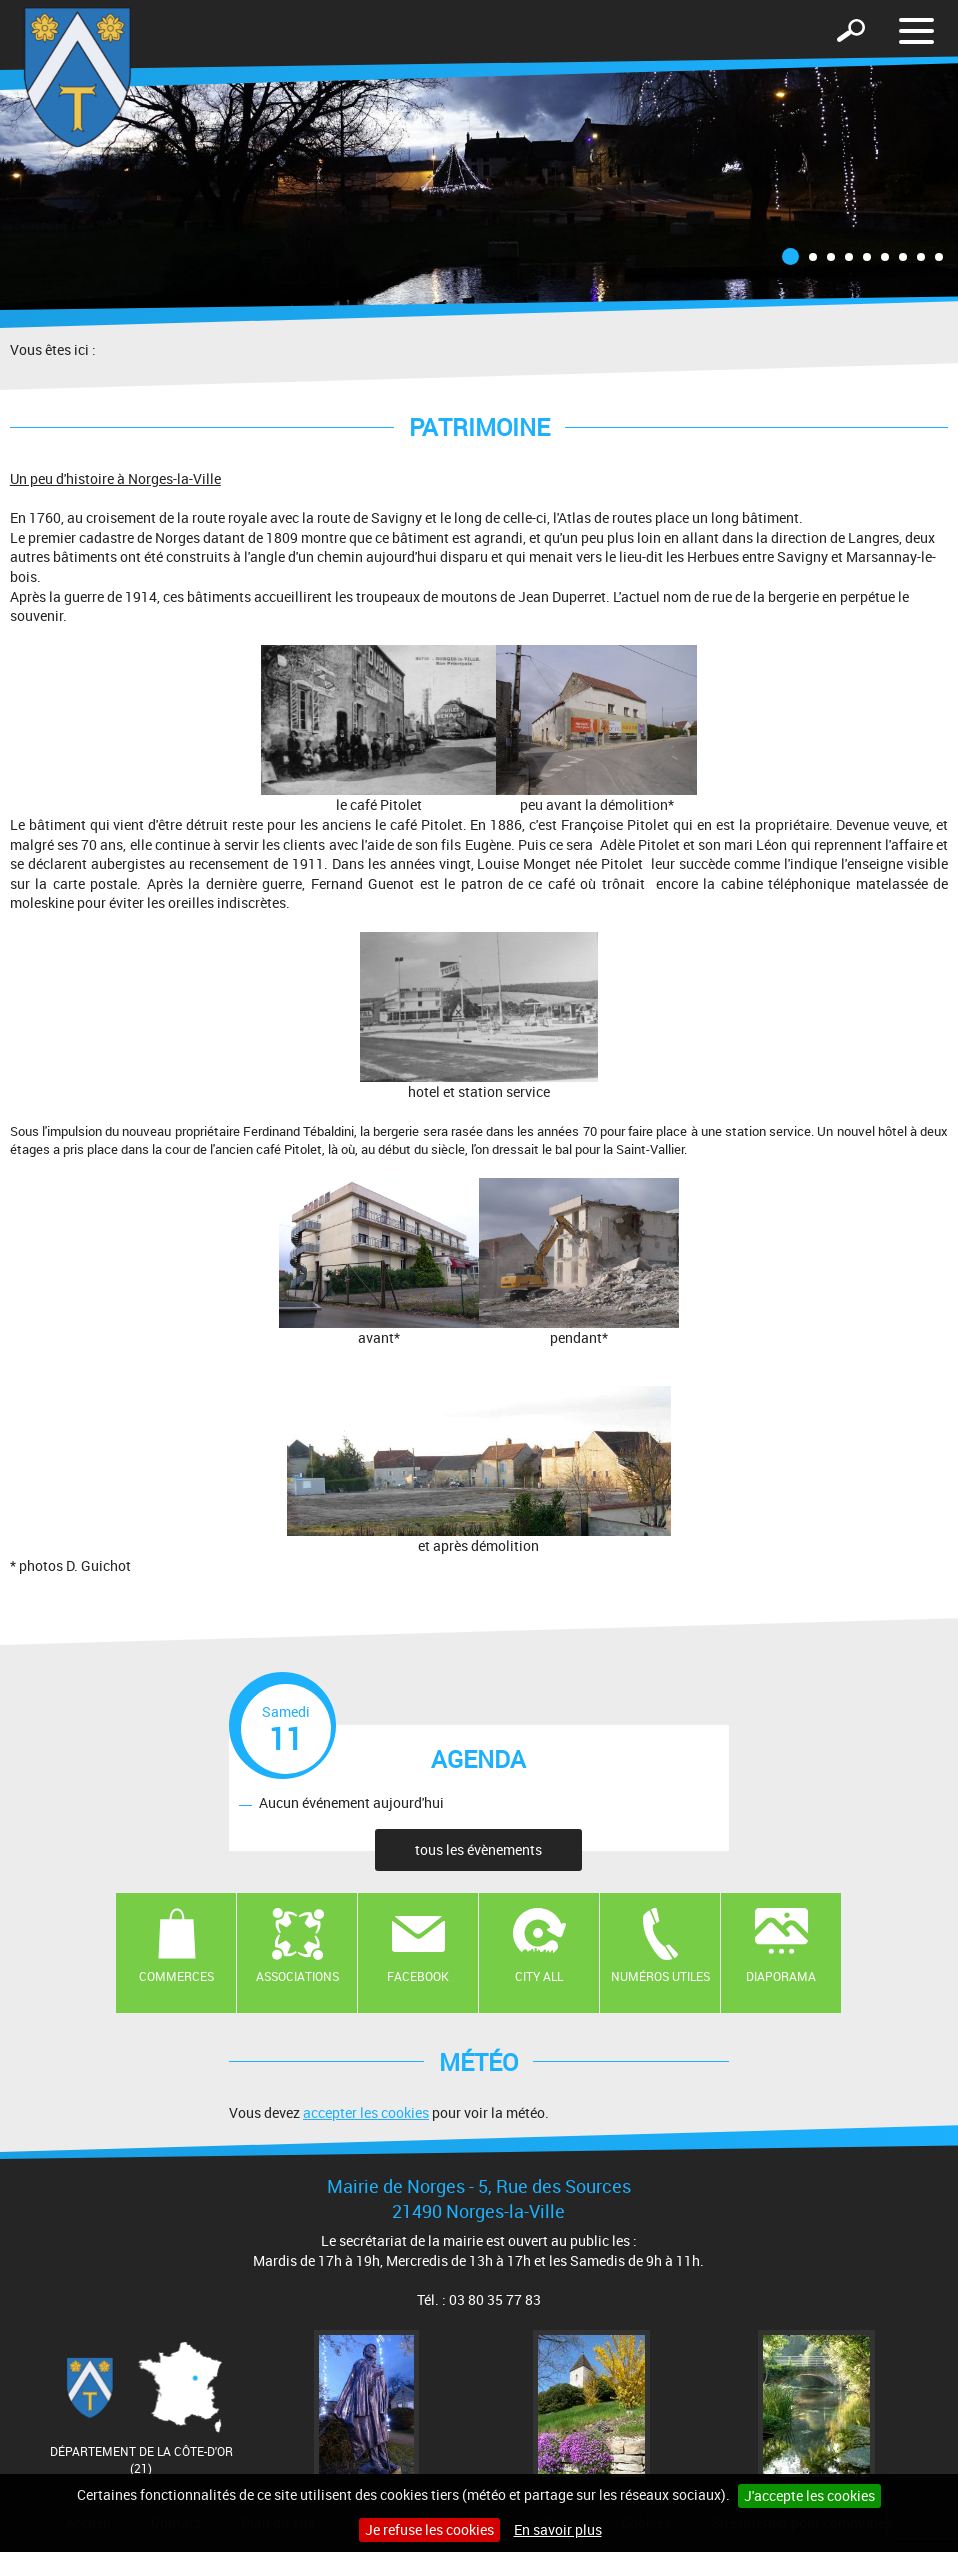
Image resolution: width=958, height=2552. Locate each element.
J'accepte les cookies (809, 2495)
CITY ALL (539, 1976)
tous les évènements (478, 1849)
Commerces (176, 1976)
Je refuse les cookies (429, 2529)
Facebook (418, 1976)
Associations (297, 1976)
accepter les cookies (366, 2112)
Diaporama (781, 1976)
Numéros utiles (660, 1976)
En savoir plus (558, 2529)
